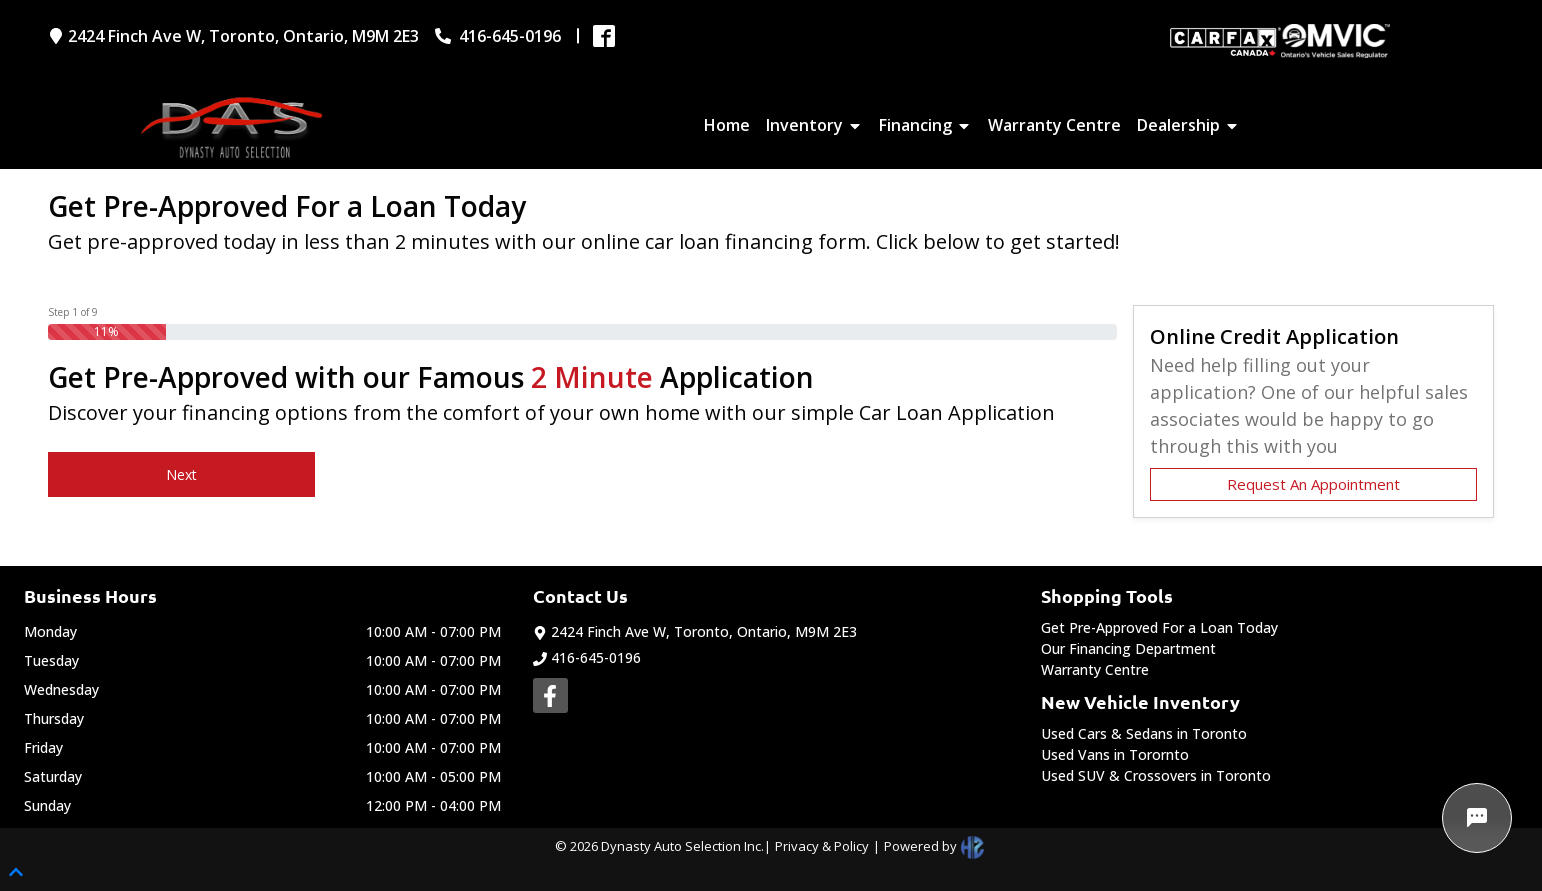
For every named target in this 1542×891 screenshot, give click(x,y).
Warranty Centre (1095, 669)
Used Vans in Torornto (1115, 754)
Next (181, 474)
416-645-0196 (587, 657)
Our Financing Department (1128, 648)
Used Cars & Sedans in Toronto (1144, 733)
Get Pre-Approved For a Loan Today (1159, 627)
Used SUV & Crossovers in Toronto (1156, 775)
